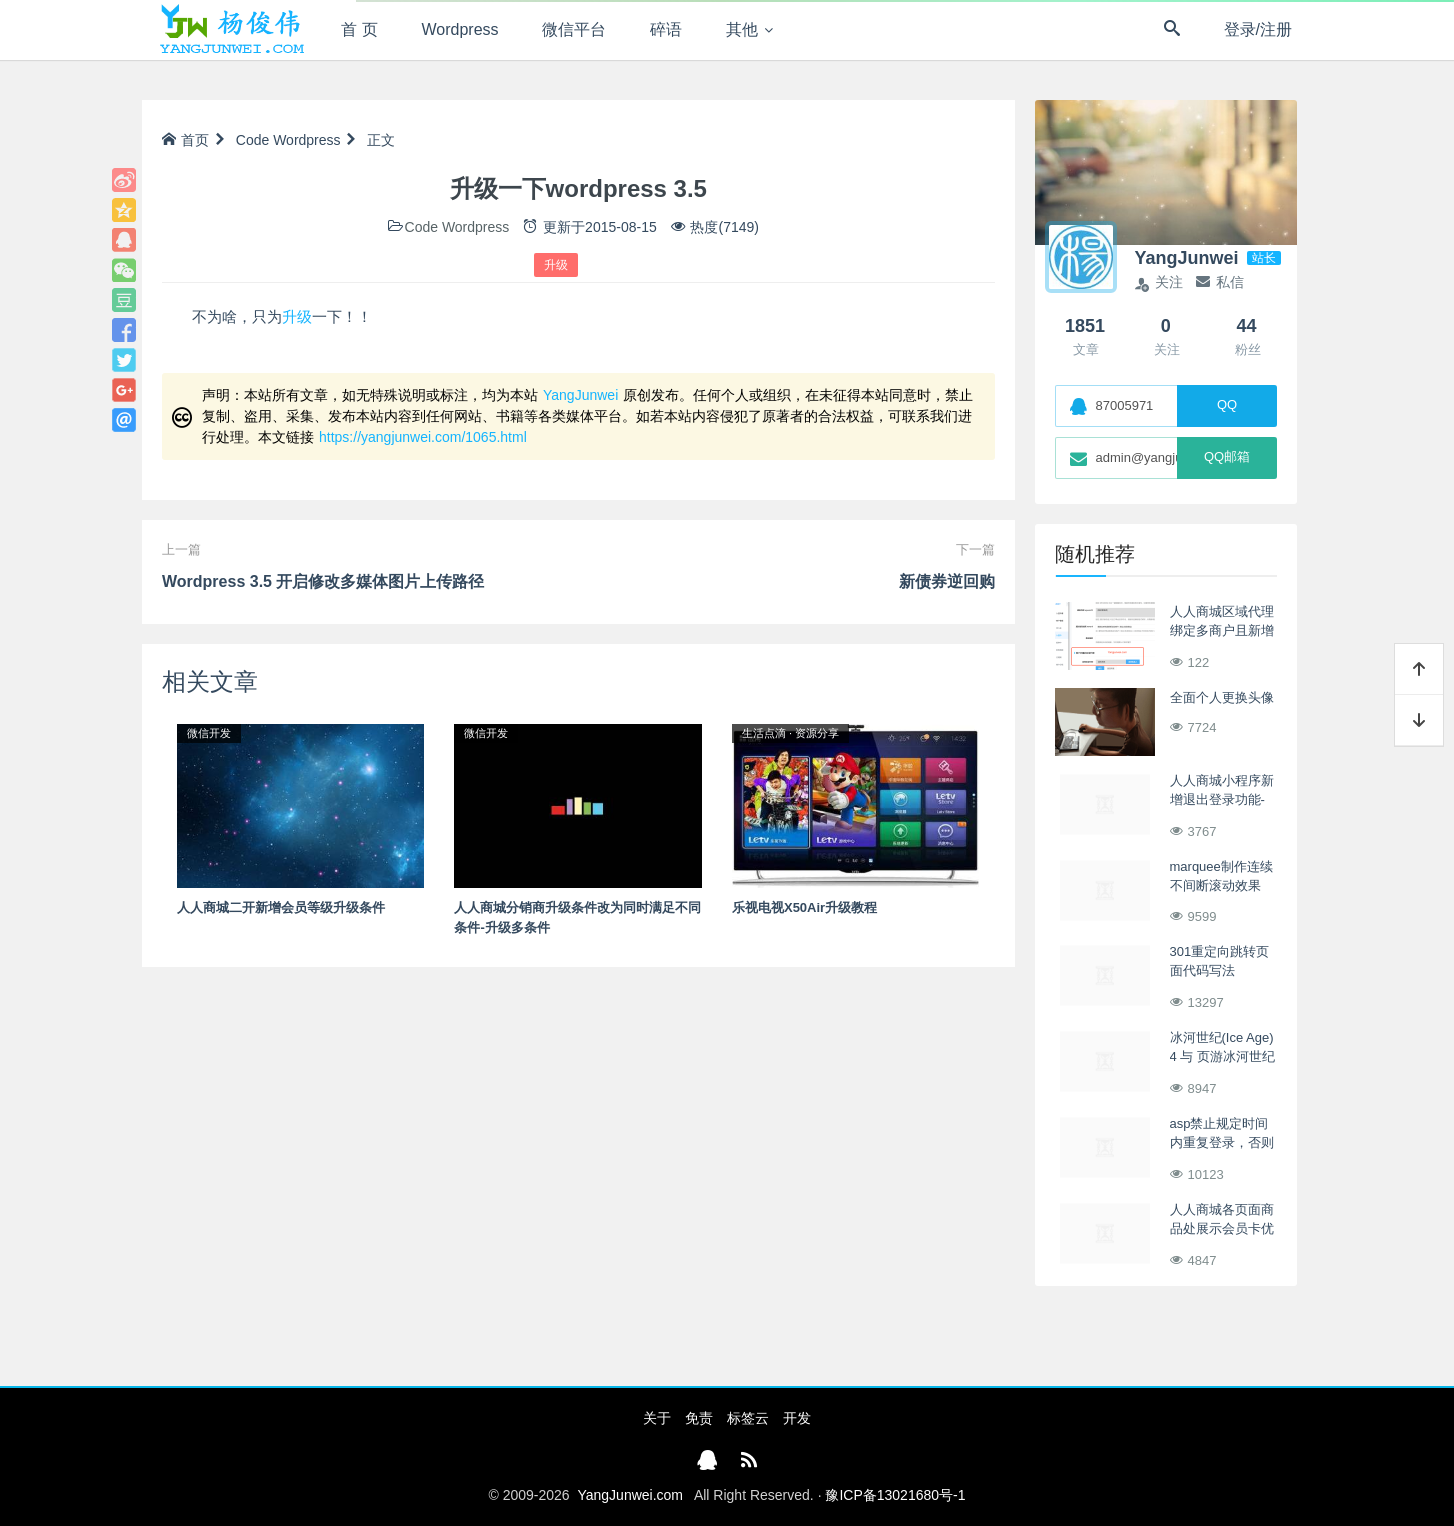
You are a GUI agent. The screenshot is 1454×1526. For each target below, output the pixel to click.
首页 (185, 140)
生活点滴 (764, 733)
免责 (699, 1418)
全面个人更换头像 (1222, 697)
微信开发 (209, 733)
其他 (742, 29)
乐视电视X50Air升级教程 (804, 907)
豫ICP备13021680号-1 (895, 1495)
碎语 (666, 29)
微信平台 (574, 29)
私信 (1220, 282)
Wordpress (460, 29)
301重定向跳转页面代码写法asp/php (1220, 971)
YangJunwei (580, 395)
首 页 (359, 29)
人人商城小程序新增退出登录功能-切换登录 (1222, 800)
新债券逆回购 (947, 581)
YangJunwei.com (630, 1495)
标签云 (748, 1418)
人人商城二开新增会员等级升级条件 (281, 907)
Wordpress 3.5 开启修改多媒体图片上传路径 (323, 581)
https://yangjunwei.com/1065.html (423, 437)
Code (252, 140)
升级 (556, 265)
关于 (657, 1418)
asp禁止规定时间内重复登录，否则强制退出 (1222, 1143)
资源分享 (817, 733)
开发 (797, 1418)
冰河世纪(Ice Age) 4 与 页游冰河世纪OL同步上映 (1222, 1057)
